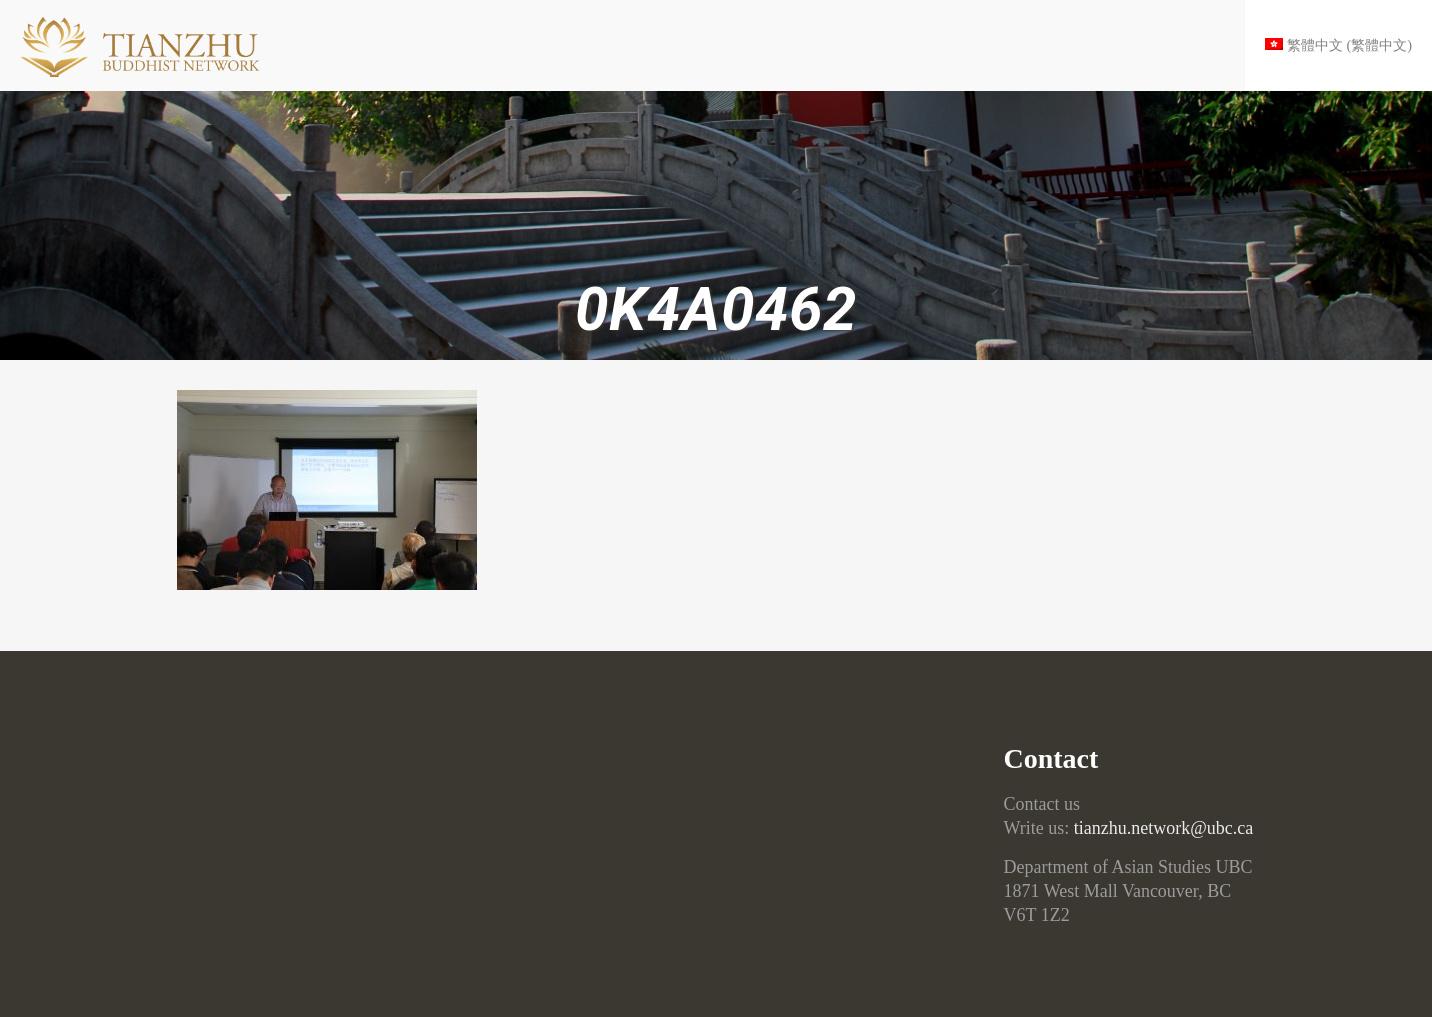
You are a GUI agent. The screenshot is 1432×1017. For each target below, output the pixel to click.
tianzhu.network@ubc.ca (1164, 828)
